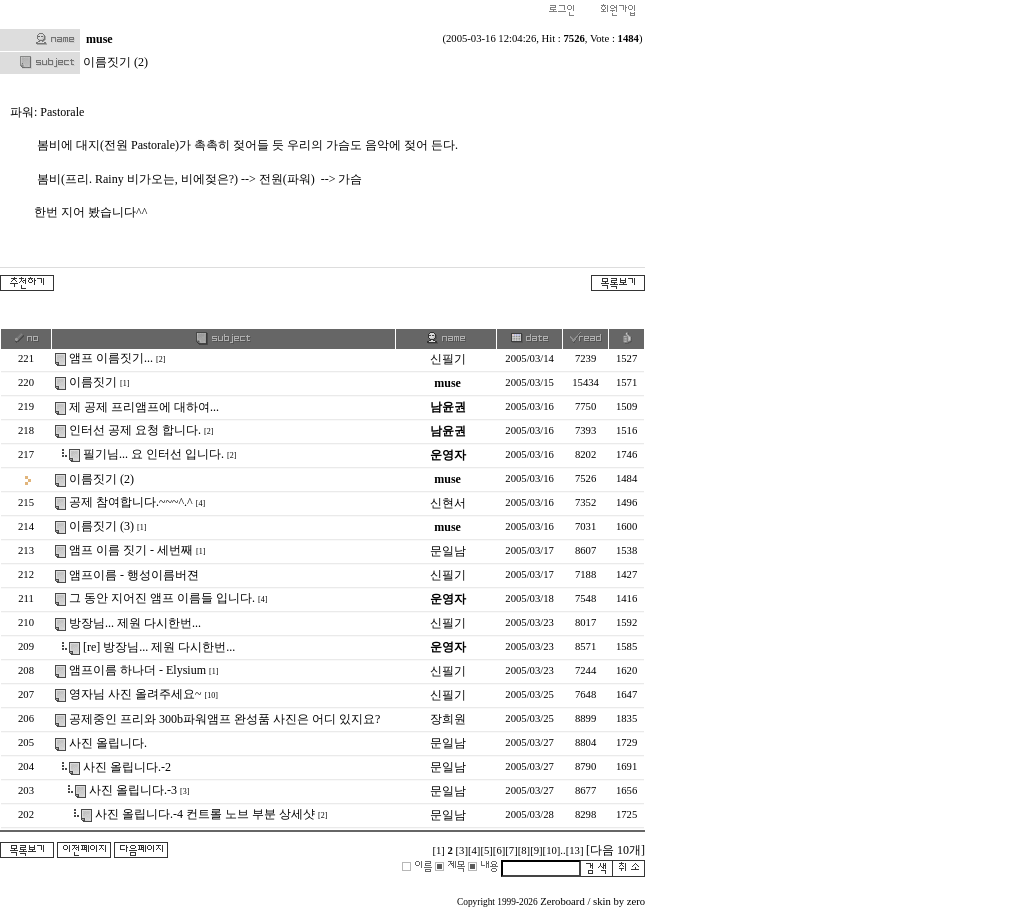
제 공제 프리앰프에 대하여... (144, 407)
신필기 (448, 359)
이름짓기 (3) (101, 526)
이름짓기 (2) (101, 479)
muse (99, 39)
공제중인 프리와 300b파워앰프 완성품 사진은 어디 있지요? (224, 719)
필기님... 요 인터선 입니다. (153, 454)
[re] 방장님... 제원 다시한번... (159, 647)
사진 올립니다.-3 (133, 790)
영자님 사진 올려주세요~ (135, 694)
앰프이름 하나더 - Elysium (137, 670)
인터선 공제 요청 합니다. (135, 430)
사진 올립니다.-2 (127, 767)
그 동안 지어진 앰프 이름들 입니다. (162, 598)
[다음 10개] (615, 850)
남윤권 (448, 407)
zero (636, 901)
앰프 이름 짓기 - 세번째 (131, 550)
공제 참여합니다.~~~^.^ (131, 502)
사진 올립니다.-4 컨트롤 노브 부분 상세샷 (205, 814)
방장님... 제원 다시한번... (135, 623)
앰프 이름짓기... (111, 358)
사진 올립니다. (108, 743)
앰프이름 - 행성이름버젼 (134, 575)
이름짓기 (93, 382)
